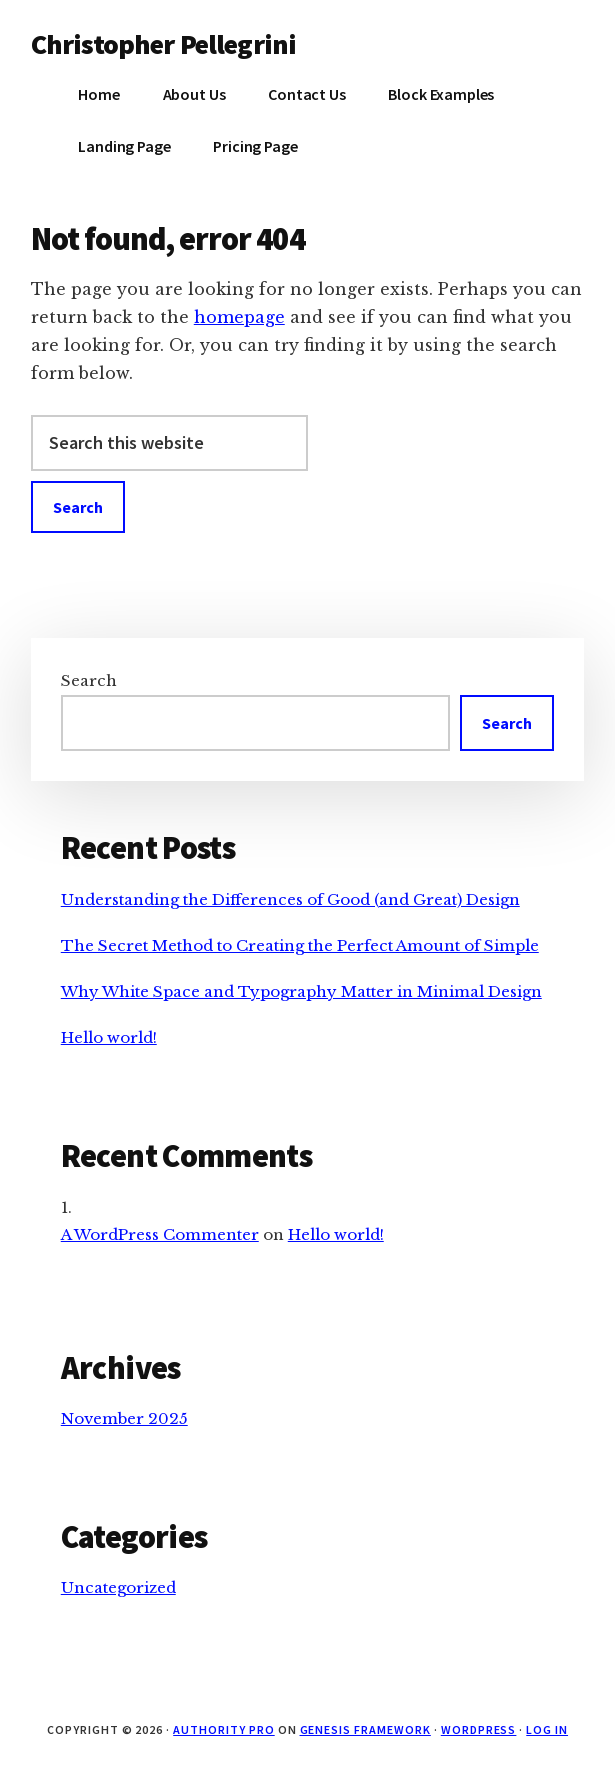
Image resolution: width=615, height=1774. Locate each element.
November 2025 (124, 1418)
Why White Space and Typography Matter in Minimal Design (301, 991)
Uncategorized (118, 1587)
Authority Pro (223, 1729)
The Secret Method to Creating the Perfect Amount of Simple (300, 945)
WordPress (479, 1729)
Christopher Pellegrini (164, 44)
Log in (547, 1729)
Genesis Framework (365, 1729)
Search (89, 680)
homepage (239, 317)
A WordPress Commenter (160, 1234)
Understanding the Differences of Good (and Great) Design (290, 899)
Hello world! (109, 1037)
